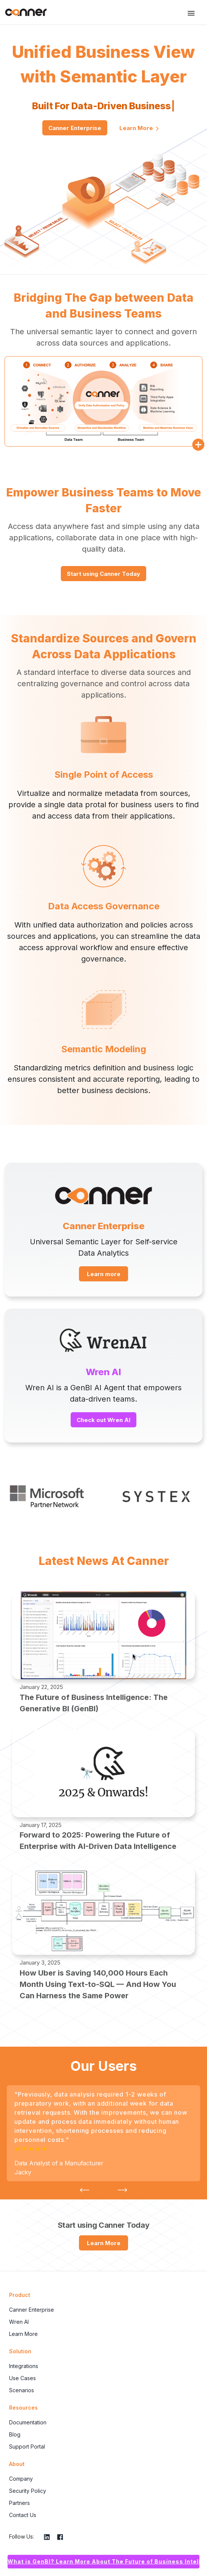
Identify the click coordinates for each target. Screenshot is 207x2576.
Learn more (103, 1274)
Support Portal (27, 2446)
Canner (26, 12)
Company (21, 2478)
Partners (19, 2503)
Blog (14, 2434)
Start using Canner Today (103, 573)
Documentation (27, 2422)
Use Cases (22, 2378)
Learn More (139, 128)
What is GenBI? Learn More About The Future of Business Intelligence (103, 2561)
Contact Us (22, 2515)
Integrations (23, 2366)
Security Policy (27, 2491)
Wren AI (19, 2322)
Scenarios (21, 2390)
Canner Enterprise (74, 128)
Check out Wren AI (103, 1420)
